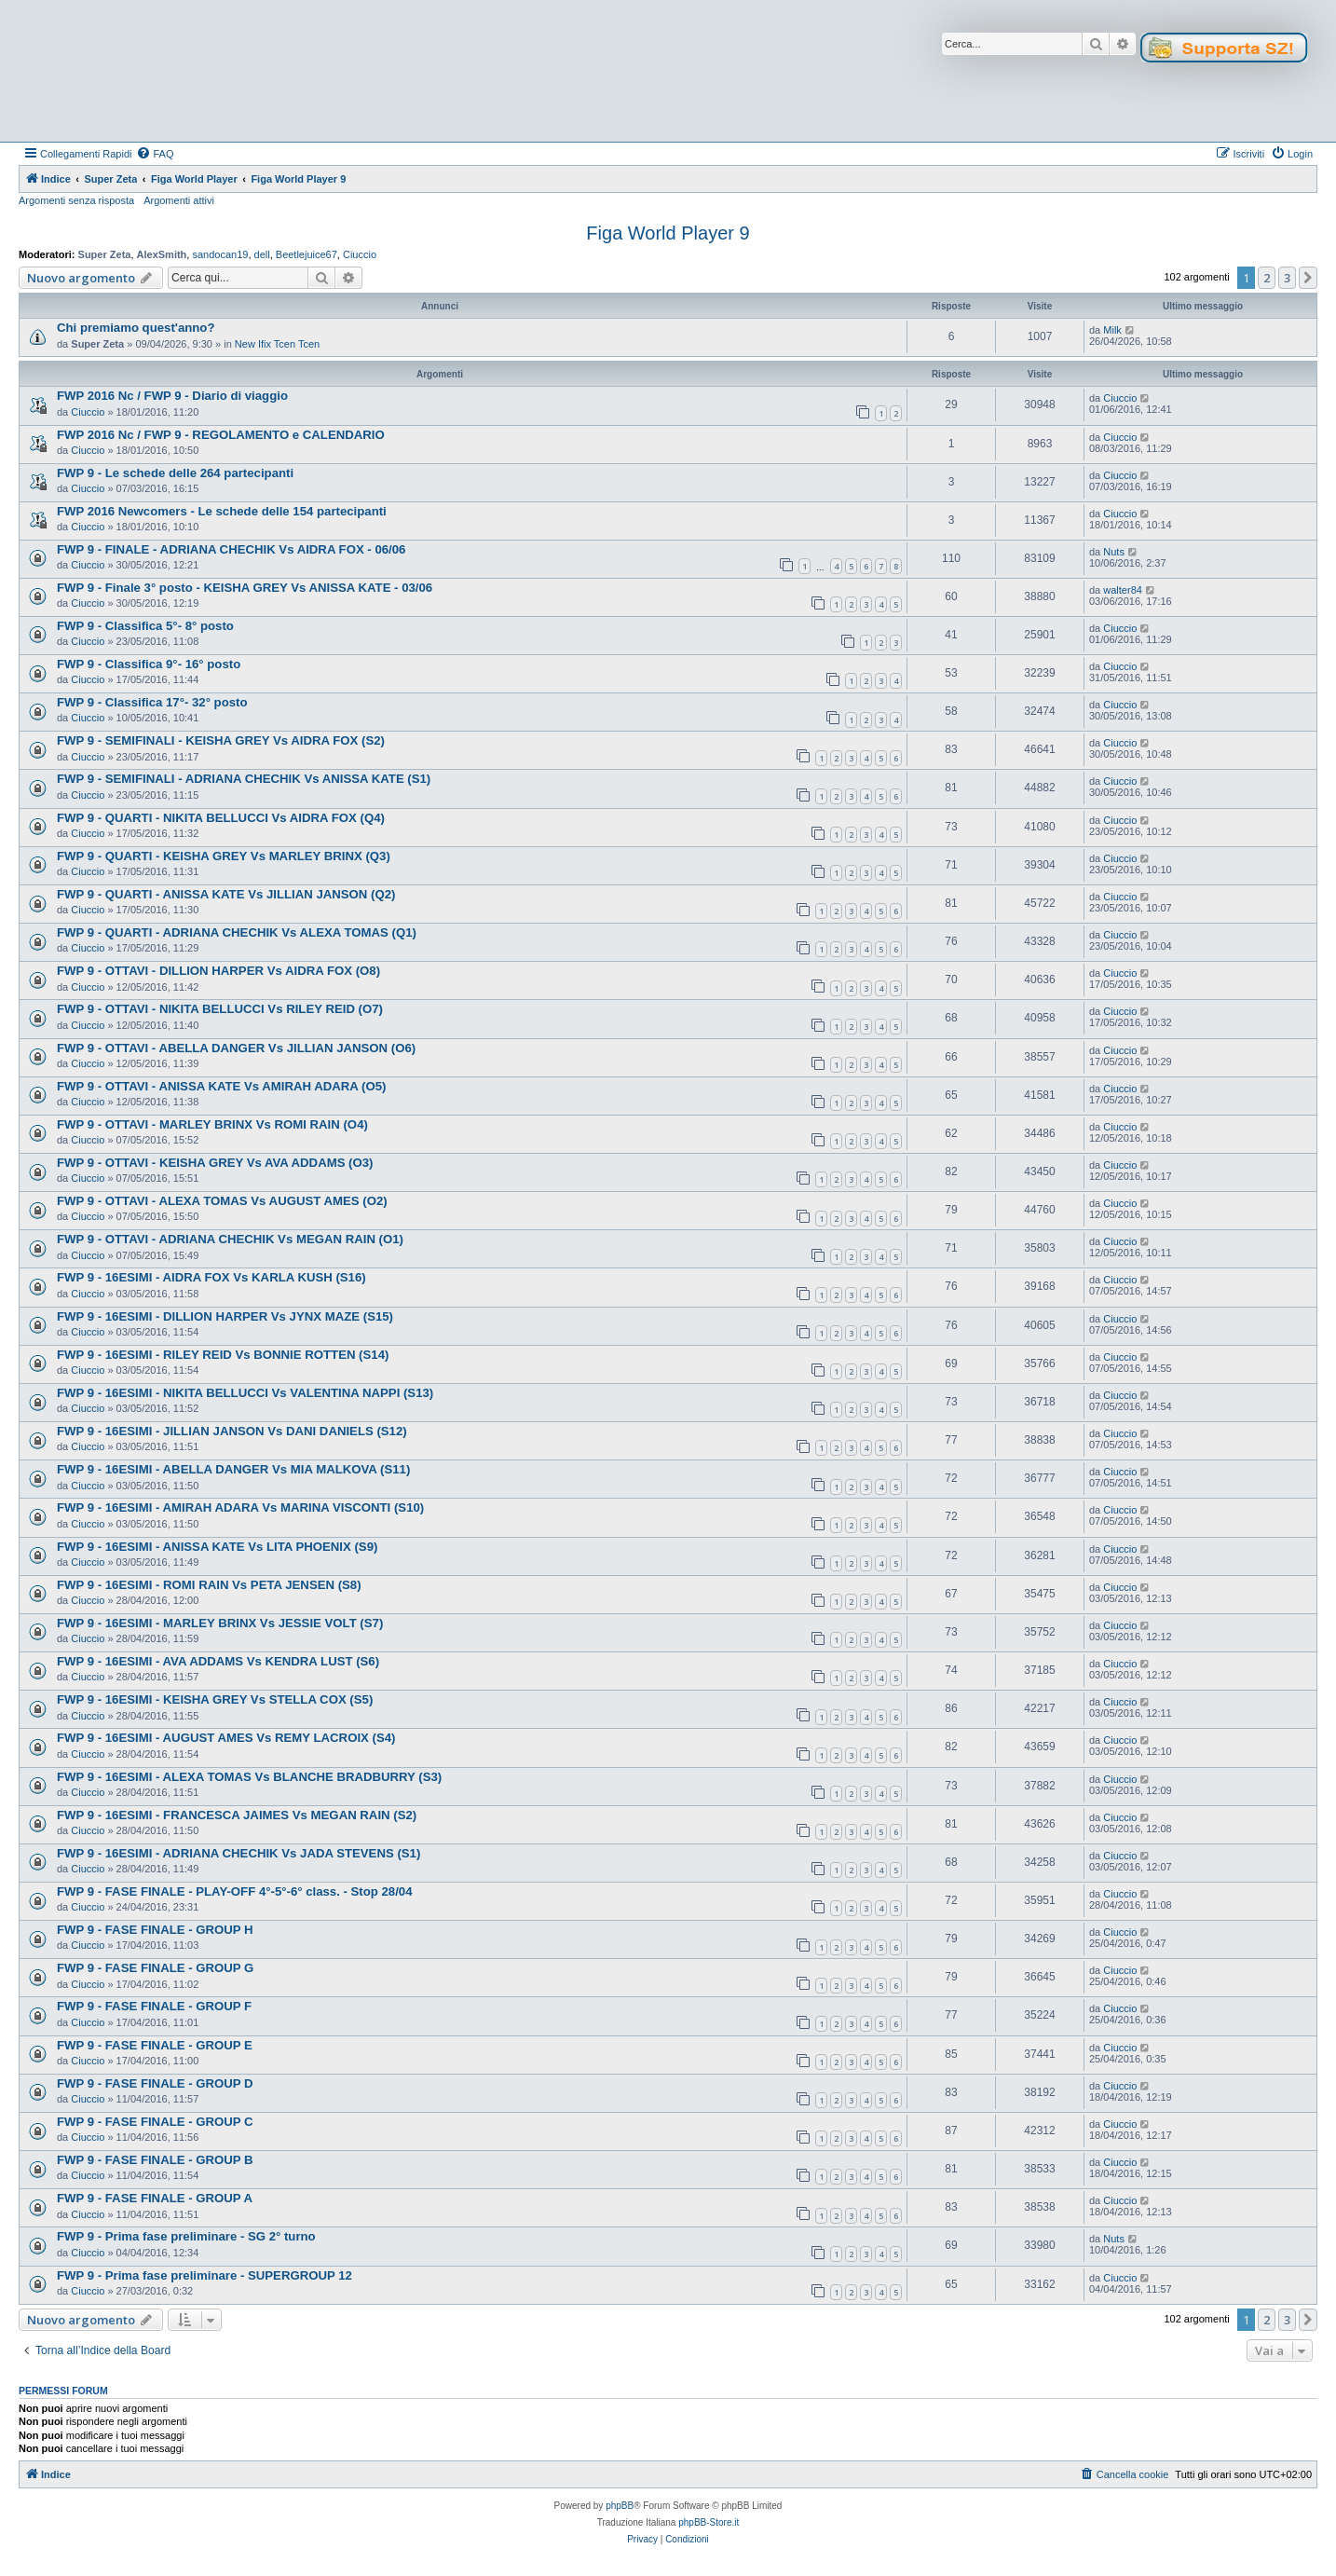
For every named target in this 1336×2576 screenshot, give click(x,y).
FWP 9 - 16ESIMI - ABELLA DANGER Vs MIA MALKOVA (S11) (233, 1469)
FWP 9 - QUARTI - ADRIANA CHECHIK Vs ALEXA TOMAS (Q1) (236, 932)
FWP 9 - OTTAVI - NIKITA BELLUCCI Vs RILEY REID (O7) (220, 1009)
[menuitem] (154, 154)
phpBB (620, 2506)
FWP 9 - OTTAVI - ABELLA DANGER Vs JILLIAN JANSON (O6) (236, 1048)
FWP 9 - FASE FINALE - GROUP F (154, 2006)
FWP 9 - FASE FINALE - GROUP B (155, 2160)
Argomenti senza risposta (76, 200)
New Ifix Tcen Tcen (277, 343)
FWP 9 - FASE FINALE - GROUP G (155, 1968)
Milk (1112, 330)
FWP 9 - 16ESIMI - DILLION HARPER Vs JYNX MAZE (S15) (225, 1316)
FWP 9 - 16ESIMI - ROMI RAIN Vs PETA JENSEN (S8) (209, 1585)
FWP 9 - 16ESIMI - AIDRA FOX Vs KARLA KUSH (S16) (211, 1277)
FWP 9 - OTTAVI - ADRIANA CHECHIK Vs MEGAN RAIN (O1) (230, 1239)
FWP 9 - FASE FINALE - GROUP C (155, 2122)
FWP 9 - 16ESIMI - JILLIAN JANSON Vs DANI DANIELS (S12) (232, 1431)
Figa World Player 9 (667, 233)
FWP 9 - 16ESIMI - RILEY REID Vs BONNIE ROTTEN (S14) (223, 1355)
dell (262, 254)
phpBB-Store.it (708, 2522)
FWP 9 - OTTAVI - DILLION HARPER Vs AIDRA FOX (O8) (218, 971)
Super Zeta (104, 254)
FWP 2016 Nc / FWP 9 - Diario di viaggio (172, 396)
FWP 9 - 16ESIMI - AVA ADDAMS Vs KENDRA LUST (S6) (218, 1661)
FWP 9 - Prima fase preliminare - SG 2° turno (186, 2236)
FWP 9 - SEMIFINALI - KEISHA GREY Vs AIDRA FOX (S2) (221, 740)
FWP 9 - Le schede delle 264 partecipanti (175, 473)
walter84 (1122, 590)
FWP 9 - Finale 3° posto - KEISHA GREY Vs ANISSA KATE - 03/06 (244, 588)
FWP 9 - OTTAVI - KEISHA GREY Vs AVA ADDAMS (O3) (215, 1163)
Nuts (1114, 551)
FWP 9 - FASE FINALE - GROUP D (155, 2083)
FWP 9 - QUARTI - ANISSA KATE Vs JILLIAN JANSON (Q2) (226, 894)
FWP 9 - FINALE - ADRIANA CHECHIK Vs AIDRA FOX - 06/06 (231, 549)
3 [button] (1287, 277)
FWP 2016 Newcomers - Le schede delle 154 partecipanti (222, 511)
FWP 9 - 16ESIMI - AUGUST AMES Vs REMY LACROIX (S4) (226, 1738)
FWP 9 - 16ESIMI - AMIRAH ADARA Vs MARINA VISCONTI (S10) (240, 1507)
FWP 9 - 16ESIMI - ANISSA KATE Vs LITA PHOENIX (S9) (217, 1547)
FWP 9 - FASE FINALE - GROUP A (154, 2198)
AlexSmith (162, 254)
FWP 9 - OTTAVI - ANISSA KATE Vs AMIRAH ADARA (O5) (221, 1086)
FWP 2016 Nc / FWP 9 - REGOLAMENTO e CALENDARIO (221, 435)
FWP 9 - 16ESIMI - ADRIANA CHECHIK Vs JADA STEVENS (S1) (238, 1853)
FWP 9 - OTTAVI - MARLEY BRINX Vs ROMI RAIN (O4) (212, 1124)
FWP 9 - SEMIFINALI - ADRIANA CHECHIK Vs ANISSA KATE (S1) (243, 779)
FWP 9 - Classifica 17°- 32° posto (152, 702)
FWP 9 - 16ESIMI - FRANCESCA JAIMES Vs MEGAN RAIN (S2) (236, 1815)
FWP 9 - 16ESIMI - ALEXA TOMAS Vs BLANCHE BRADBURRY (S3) (249, 1777)
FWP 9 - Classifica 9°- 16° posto (148, 664)
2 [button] (1266, 277)
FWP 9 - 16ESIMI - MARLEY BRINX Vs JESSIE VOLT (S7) (220, 1623)
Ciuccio (359, 254)
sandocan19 (220, 254)
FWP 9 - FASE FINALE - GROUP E (154, 2045)
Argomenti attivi (178, 200)
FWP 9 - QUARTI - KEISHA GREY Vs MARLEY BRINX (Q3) (223, 856)
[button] (1308, 278)
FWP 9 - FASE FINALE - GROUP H (155, 1930)
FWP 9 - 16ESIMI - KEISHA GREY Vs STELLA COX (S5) (215, 1699)
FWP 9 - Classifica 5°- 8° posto (145, 626)
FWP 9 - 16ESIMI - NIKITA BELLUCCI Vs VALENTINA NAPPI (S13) (245, 1393)
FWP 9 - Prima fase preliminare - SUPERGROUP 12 (204, 2275)
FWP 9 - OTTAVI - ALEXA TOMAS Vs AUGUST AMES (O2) (222, 1201)
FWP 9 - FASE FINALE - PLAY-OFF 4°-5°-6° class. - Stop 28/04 (235, 1891)
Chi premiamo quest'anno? (135, 328)
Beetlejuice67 (306, 254)
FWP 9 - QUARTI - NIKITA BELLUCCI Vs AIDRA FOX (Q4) (221, 818)
